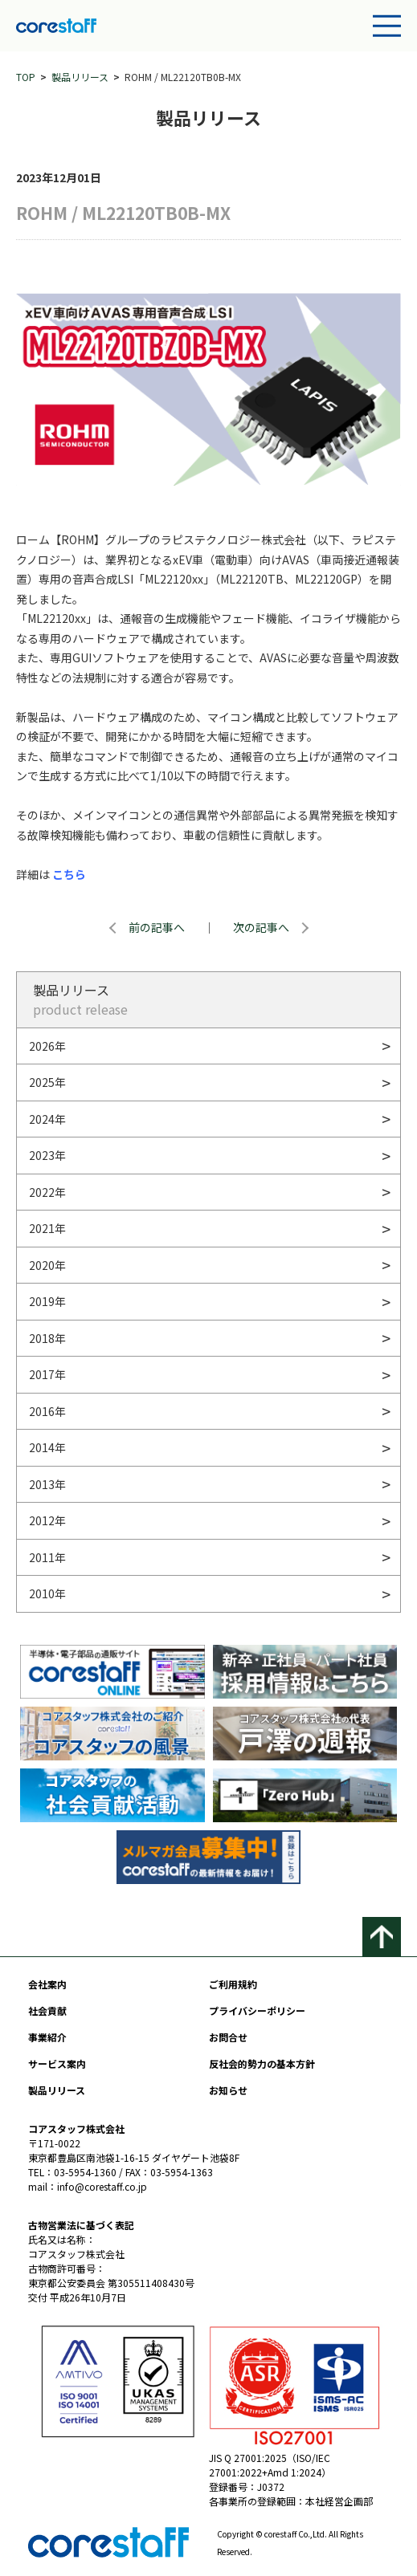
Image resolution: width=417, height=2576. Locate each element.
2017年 (47, 1374)
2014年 (47, 1447)
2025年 (47, 1082)
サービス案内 (57, 2063)
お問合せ (228, 2037)
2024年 (47, 1119)
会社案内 (47, 1984)
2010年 (47, 1593)
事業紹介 (47, 2037)
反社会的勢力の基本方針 (262, 2063)
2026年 (47, 1046)
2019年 (47, 1301)
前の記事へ (157, 927)
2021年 (47, 1228)
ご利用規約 (233, 1984)
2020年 (47, 1265)
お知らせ (228, 2090)
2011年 (47, 1557)
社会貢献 (47, 2010)
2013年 (47, 1484)
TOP (25, 76)
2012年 (47, 1520)
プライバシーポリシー (257, 2010)
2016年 (47, 1411)
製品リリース (79, 76)
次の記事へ (261, 927)
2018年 (47, 1338)
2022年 (47, 1192)
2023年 (47, 1155)
